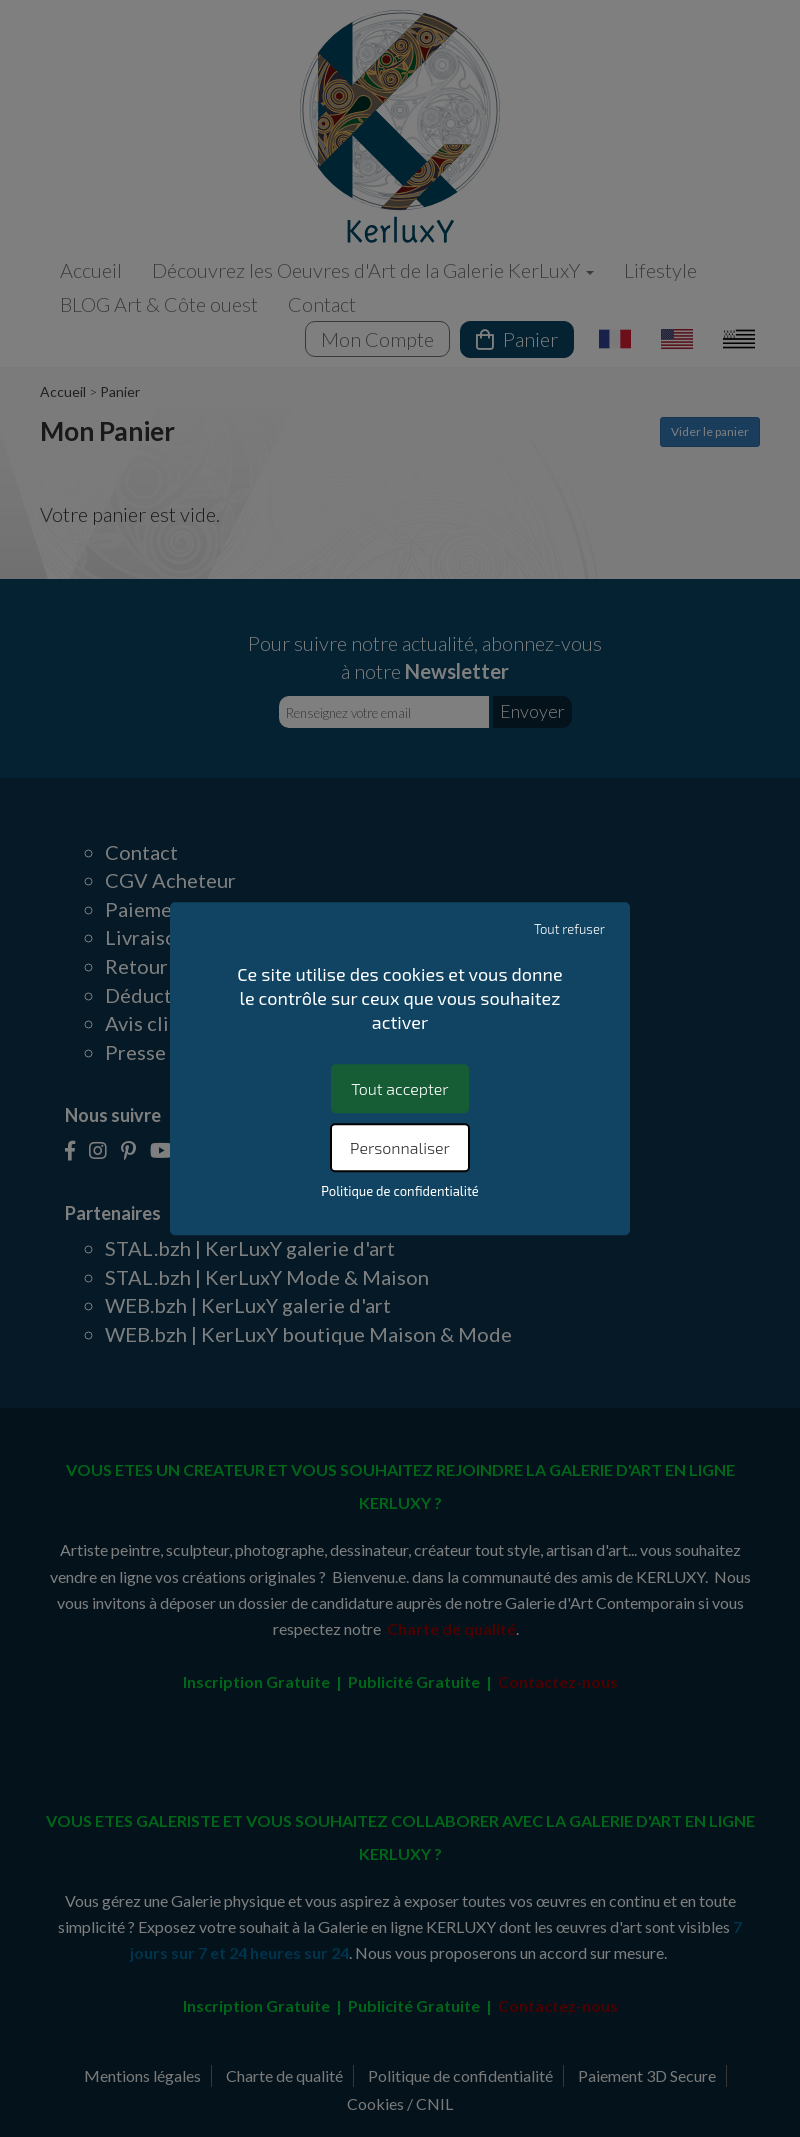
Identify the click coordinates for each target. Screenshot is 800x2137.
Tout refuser (569, 929)
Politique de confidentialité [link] (400, 1191)
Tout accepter (399, 1088)
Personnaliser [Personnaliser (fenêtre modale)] (400, 1147)
